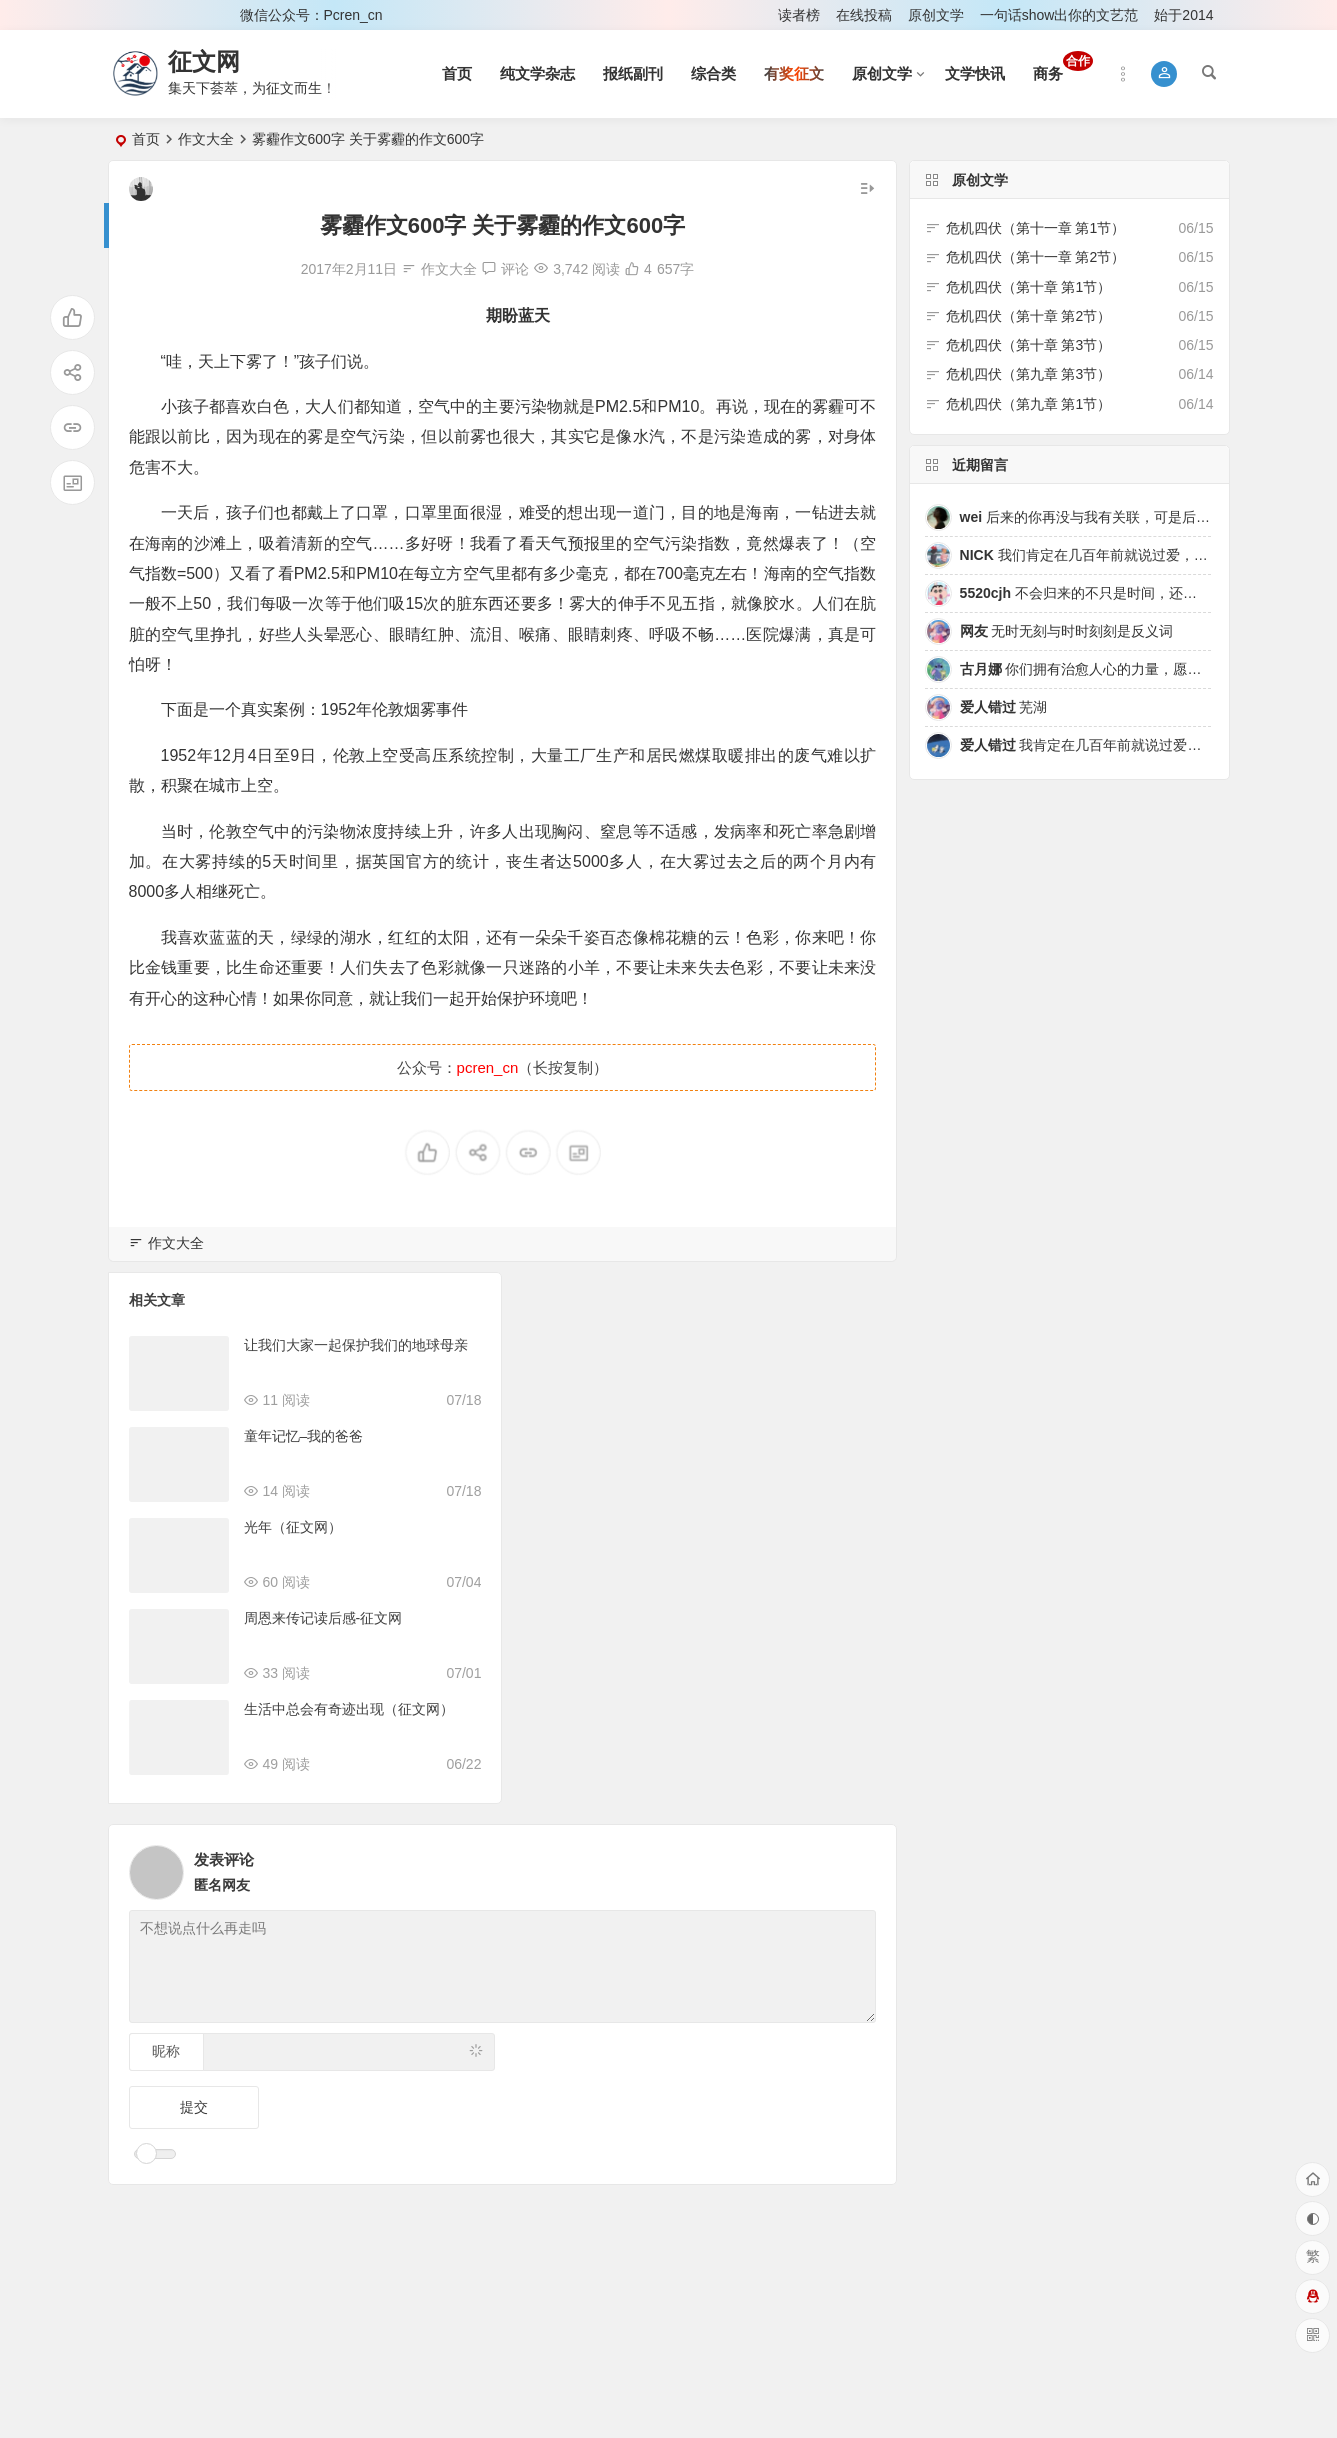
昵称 (166, 2051)
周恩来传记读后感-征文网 (323, 1618)
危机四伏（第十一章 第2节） (1036, 257)
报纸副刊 (633, 73)
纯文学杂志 (537, 73)
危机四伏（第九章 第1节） (1029, 404)
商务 (1063, 66)
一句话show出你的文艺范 (1059, 15)
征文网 (204, 61)
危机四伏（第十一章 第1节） (1036, 228)
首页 (457, 73)
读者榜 (799, 15)
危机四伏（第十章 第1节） (1029, 287)
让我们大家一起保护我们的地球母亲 (356, 1345)
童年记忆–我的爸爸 (304, 1436)
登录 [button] (137, 15)
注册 (198, 15)
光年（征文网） (293, 1527)
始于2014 (1183, 15)
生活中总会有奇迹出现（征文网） (349, 1709)
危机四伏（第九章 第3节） (1029, 374)
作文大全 (206, 139)
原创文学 (936, 15)
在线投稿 (864, 15)
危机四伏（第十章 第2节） (1029, 316)
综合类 (713, 73)
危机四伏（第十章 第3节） (1029, 345)
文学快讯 (975, 73)
